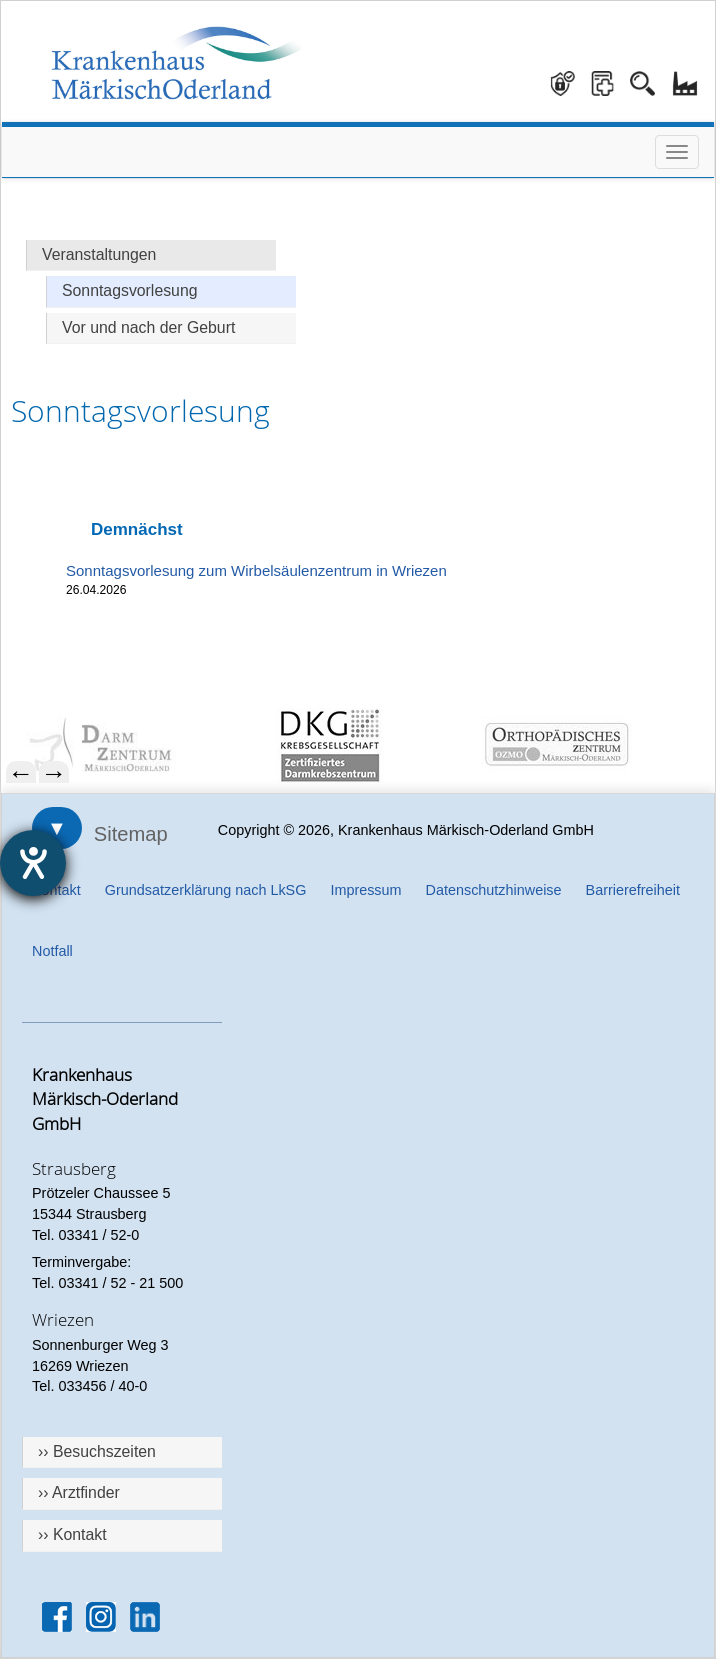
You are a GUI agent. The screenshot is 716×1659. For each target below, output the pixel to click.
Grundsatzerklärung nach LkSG (206, 890)
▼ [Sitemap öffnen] (57, 828)
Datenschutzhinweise (494, 890)
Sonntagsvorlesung (130, 290)
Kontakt (56, 890)
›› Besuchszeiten (97, 1451)
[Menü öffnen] (677, 152)
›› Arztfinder (79, 1492)
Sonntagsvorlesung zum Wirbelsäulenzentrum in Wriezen (256, 570)
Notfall (52, 951)
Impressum (365, 890)
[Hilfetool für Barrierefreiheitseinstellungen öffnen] (33, 863)
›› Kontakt (72, 1534)
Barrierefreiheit (633, 890)
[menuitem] (130, 745)
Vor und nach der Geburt (148, 327)
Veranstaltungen (99, 254)
